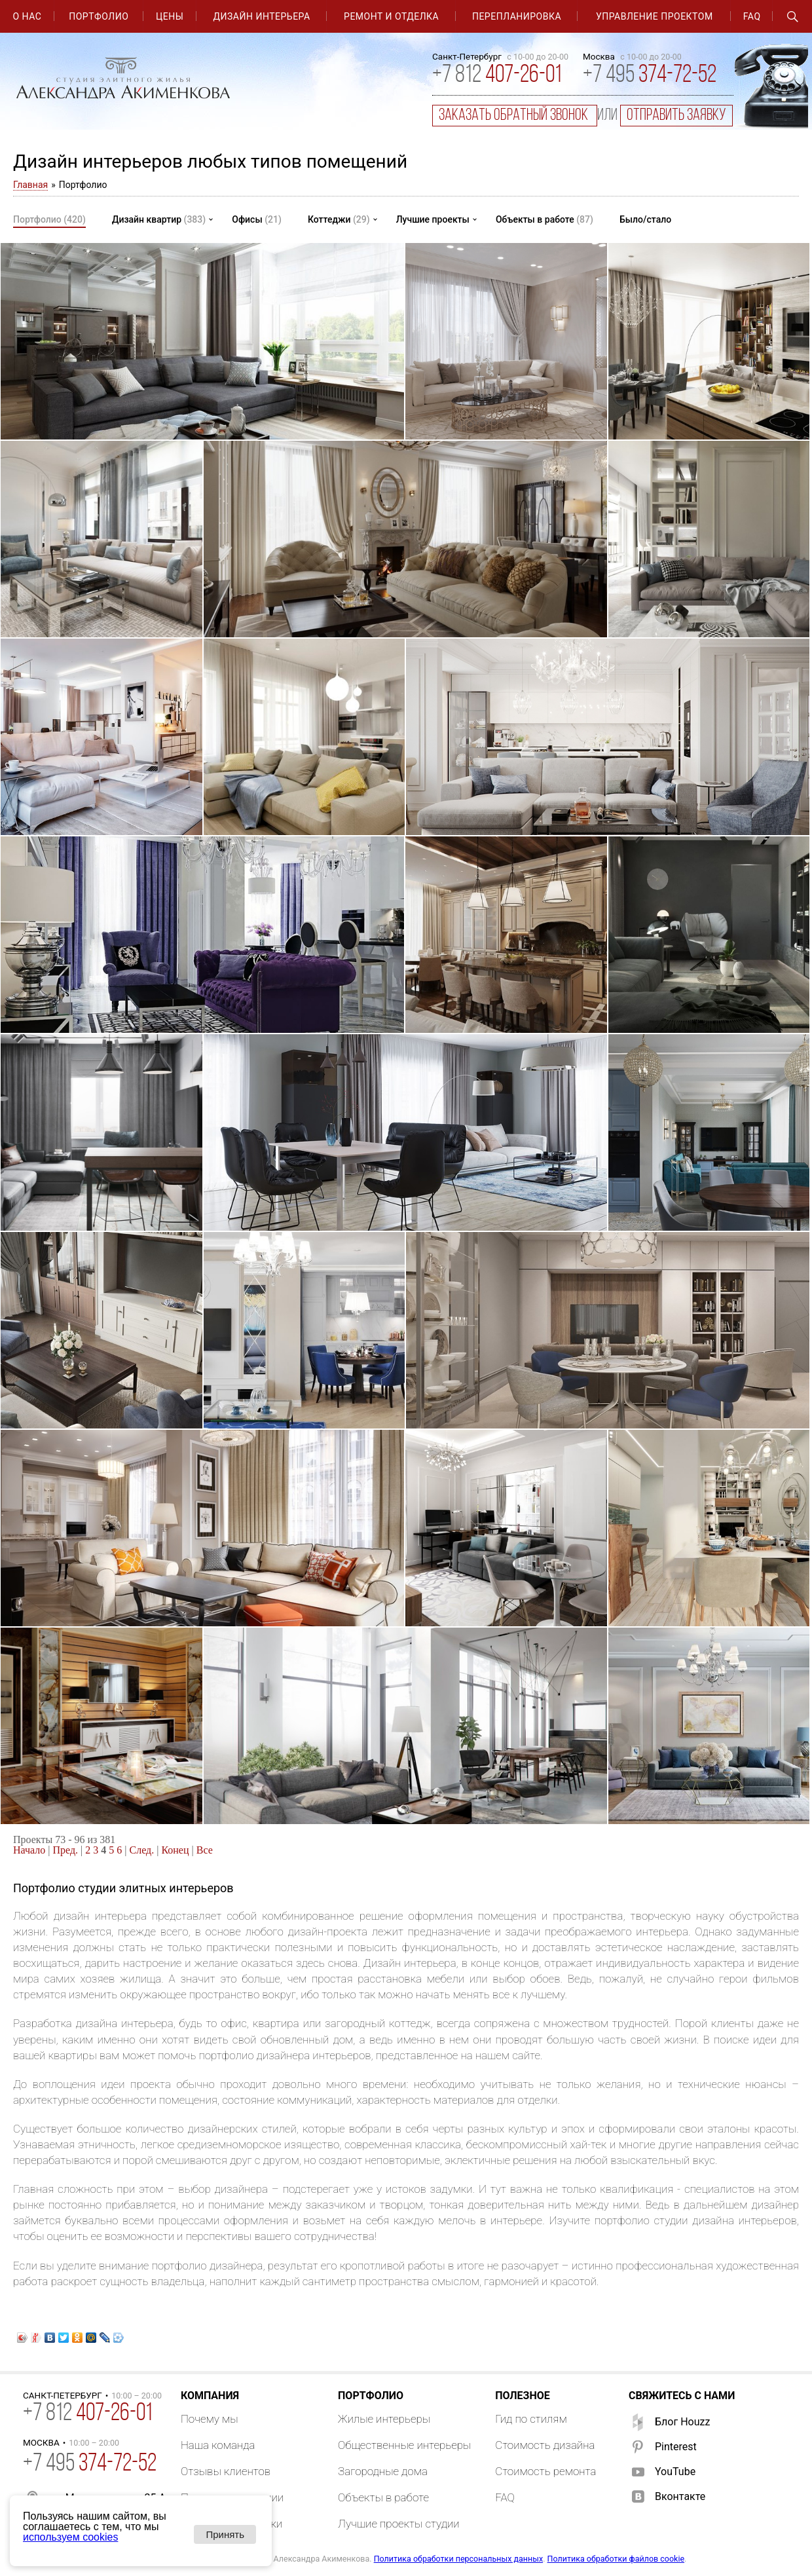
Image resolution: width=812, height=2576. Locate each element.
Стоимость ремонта (545, 2471)
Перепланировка (516, 16)
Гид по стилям (531, 2418)
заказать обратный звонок (515, 115)
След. (142, 1850)
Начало (29, 1850)
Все (204, 1850)
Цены (169, 16)
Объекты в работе (544, 219)
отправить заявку (676, 115)
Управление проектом (654, 16)
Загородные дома (383, 2471)
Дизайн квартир (159, 219)
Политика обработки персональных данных (458, 2559)
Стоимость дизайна (545, 2445)
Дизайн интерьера (261, 16)
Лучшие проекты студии (399, 2523)
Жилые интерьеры (384, 2418)
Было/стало (645, 219)
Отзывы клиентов (225, 2471)
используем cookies (70, 2537)
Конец (175, 1850)
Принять (225, 2534)
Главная (30, 184)
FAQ (752, 16)
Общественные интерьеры (404, 2445)
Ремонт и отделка (391, 16)
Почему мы (209, 2418)
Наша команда (218, 2445)
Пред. (66, 1850)
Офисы (257, 219)
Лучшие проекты (433, 219)
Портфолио (98, 16)
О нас (26, 16)
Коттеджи (339, 219)
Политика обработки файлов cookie (616, 2559)
